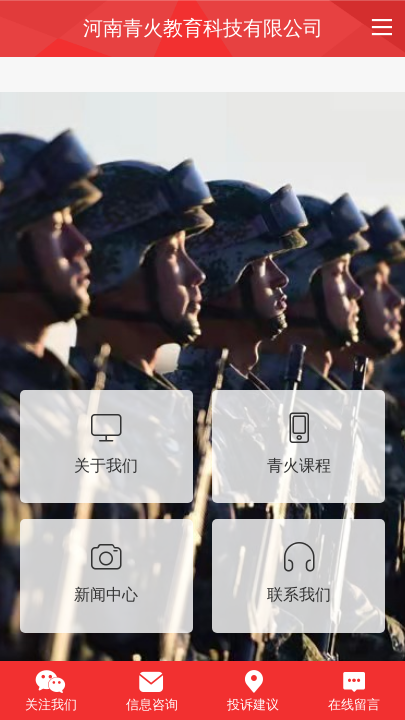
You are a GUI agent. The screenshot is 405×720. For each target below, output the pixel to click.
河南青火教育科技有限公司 (203, 28)
